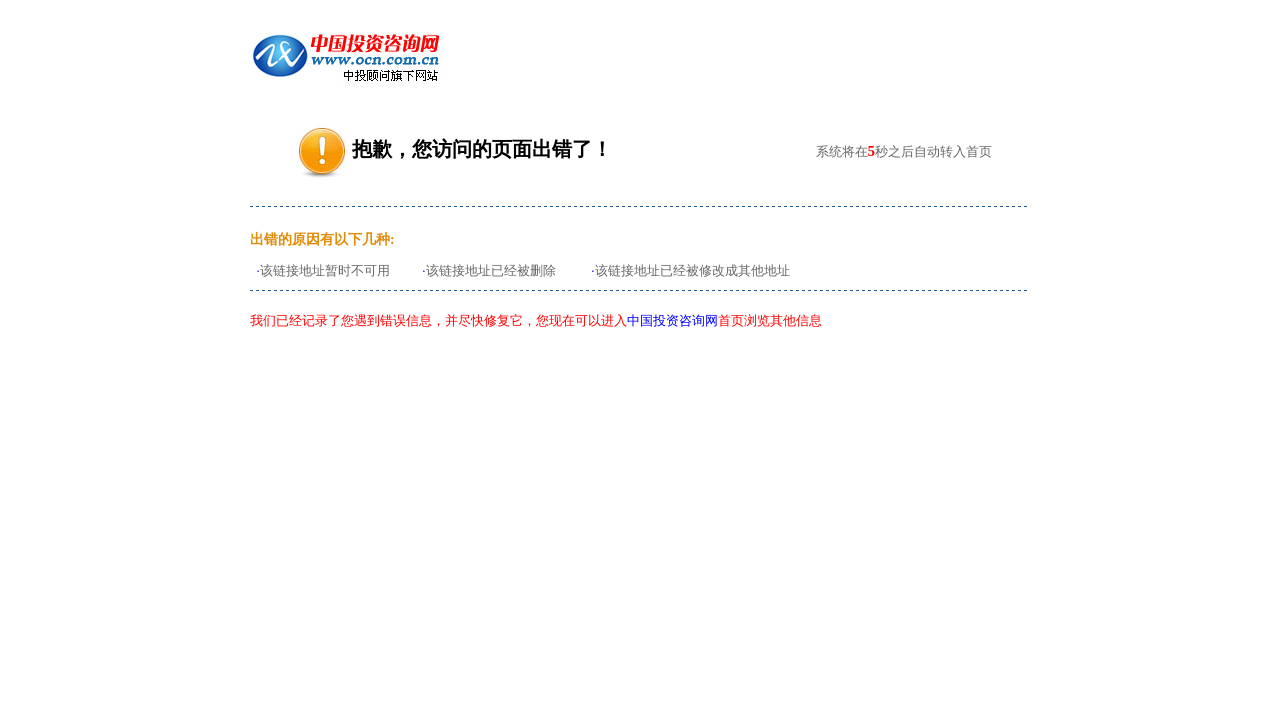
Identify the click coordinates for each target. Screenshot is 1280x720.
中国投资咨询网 (672, 320)
